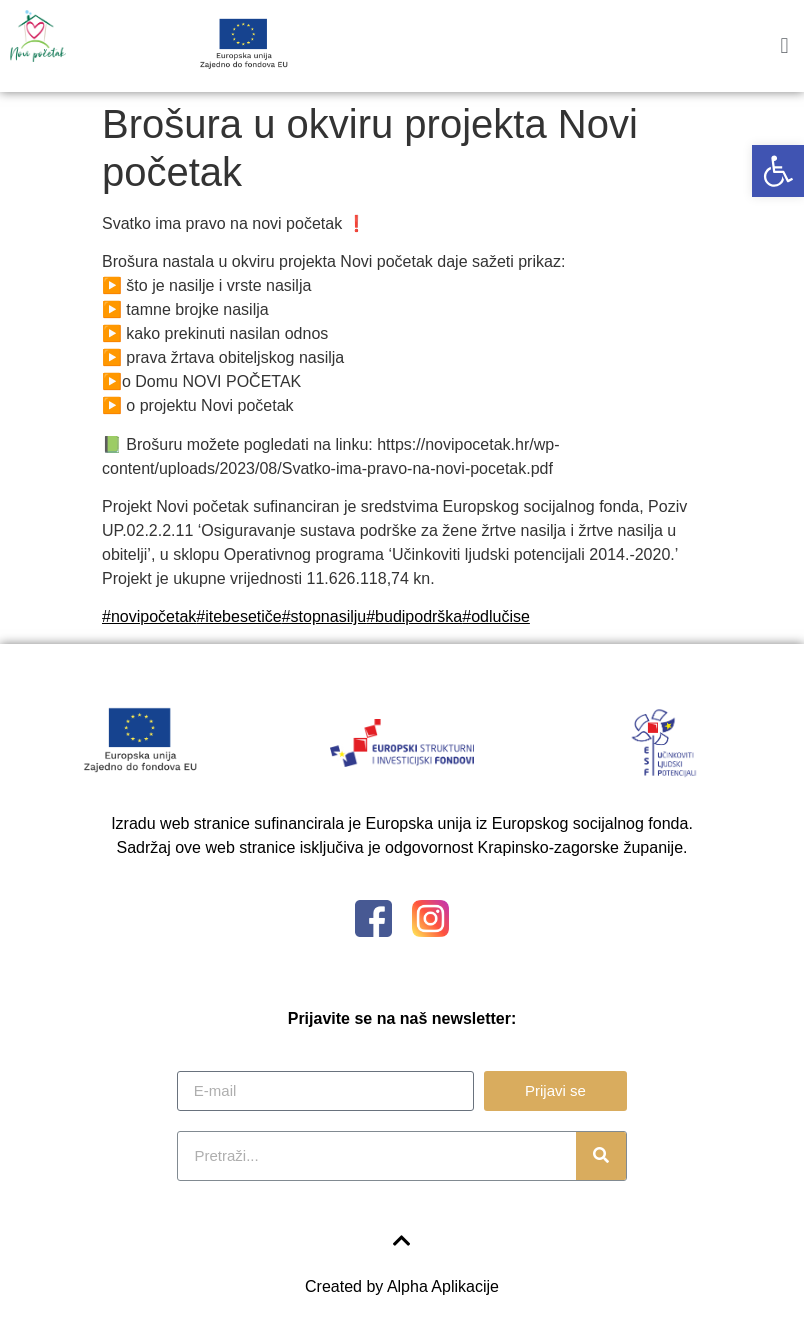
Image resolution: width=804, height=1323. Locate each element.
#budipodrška (414, 616)
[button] (778, 171)
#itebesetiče (238, 616)
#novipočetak (149, 616)
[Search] (601, 1156)
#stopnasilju (324, 616)
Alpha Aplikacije (443, 1286)
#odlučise (496, 616)
